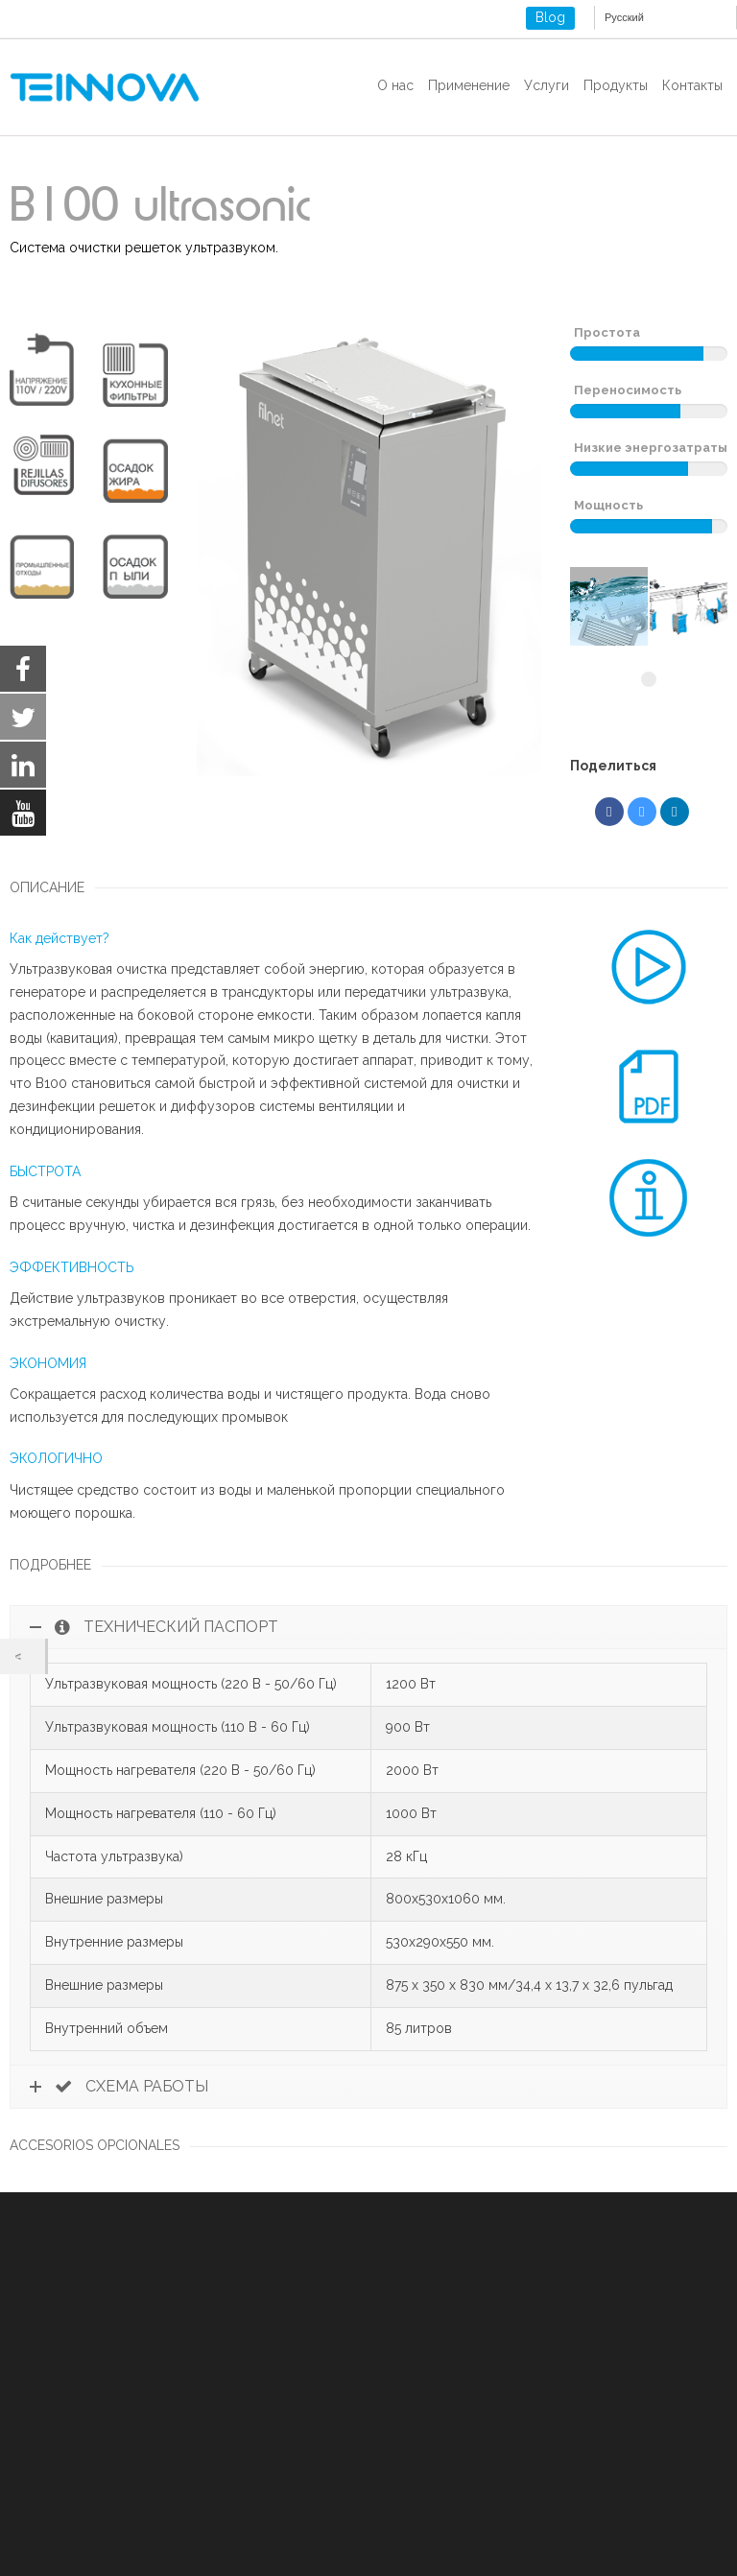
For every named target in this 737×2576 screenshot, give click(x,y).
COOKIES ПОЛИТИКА (78, 2447)
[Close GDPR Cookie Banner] (677, 2532)
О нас (395, 85)
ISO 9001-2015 (55, 2470)
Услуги (546, 85)
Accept (377, 2532)
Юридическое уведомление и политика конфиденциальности (209, 2424)
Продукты (615, 85)
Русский (624, 17)
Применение (469, 85)
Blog (550, 17)
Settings (597, 2532)
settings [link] (267, 2557)
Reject (485, 2532)
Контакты (692, 85)
